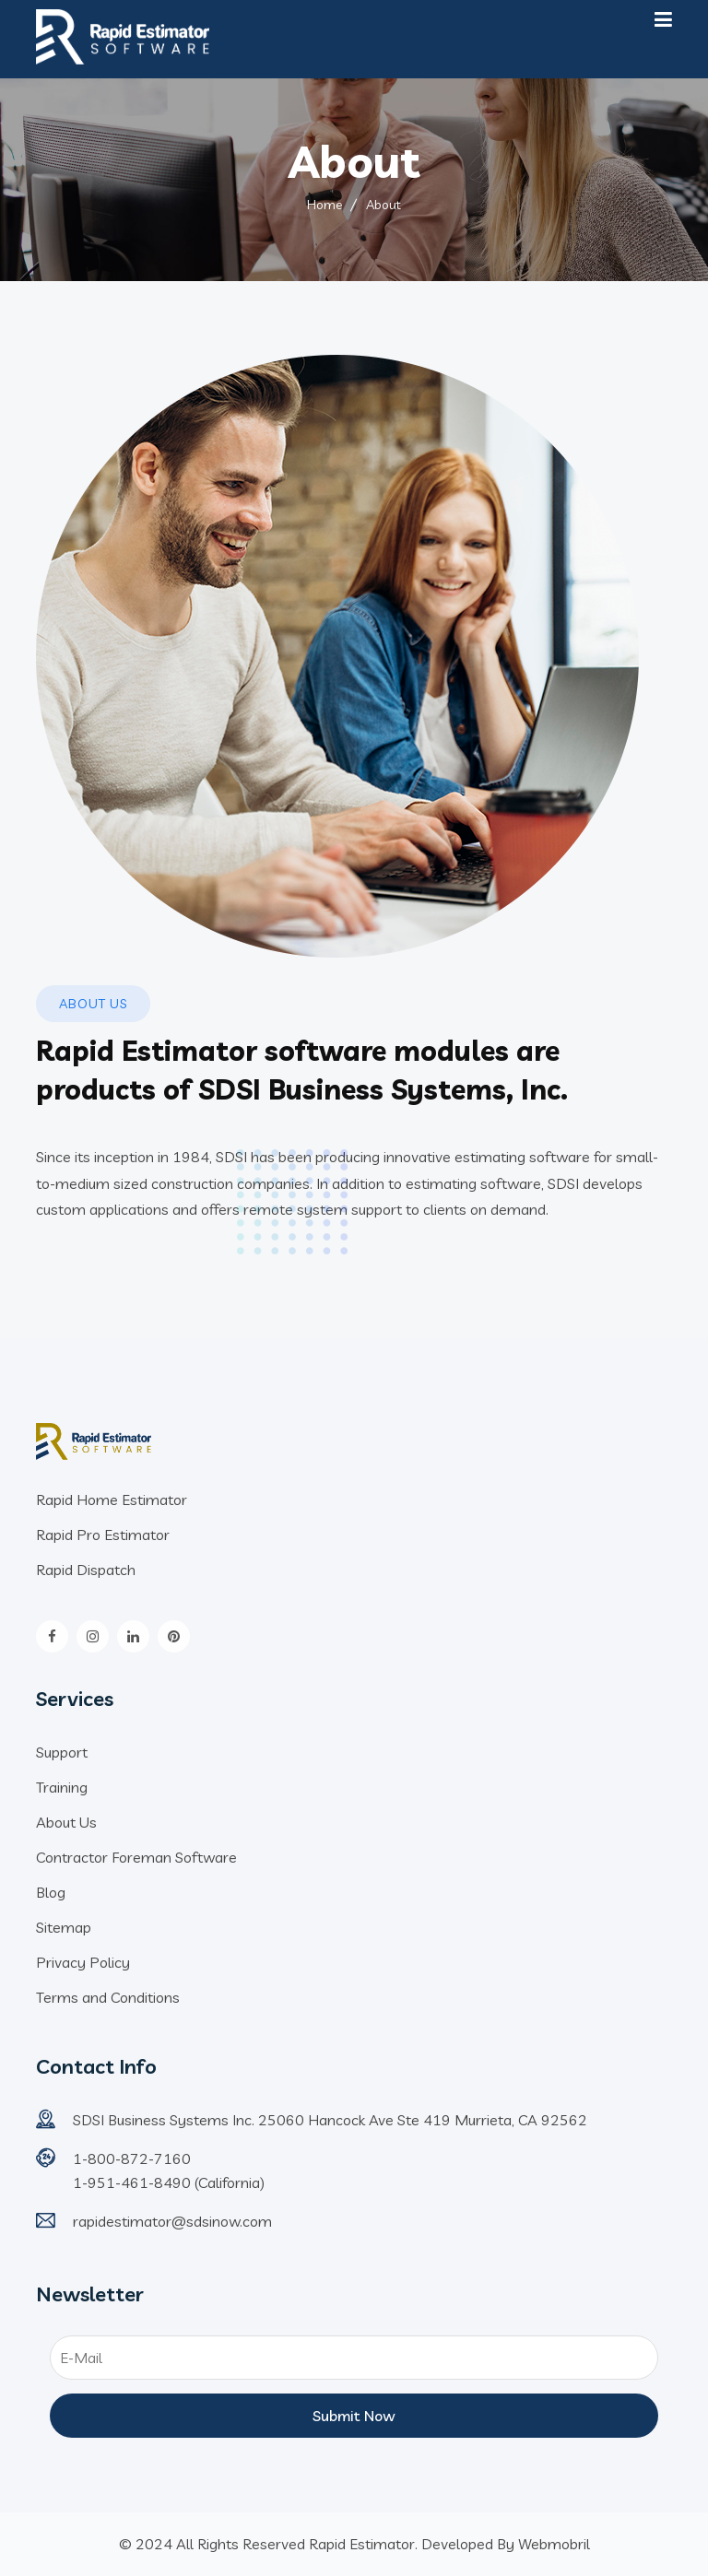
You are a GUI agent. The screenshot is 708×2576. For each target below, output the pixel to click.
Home (324, 204)
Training (62, 1787)
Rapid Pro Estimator (103, 1534)
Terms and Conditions (108, 1997)
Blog (50, 1892)
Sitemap (63, 1927)
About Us (66, 1822)
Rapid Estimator (362, 2544)
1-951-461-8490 (134, 2182)
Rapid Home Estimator (111, 1499)
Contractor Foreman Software (136, 1857)
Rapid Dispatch (86, 1569)
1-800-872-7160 (132, 2158)
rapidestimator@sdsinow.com (172, 2221)
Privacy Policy (83, 1962)
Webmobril (554, 2544)
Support (62, 1752)
